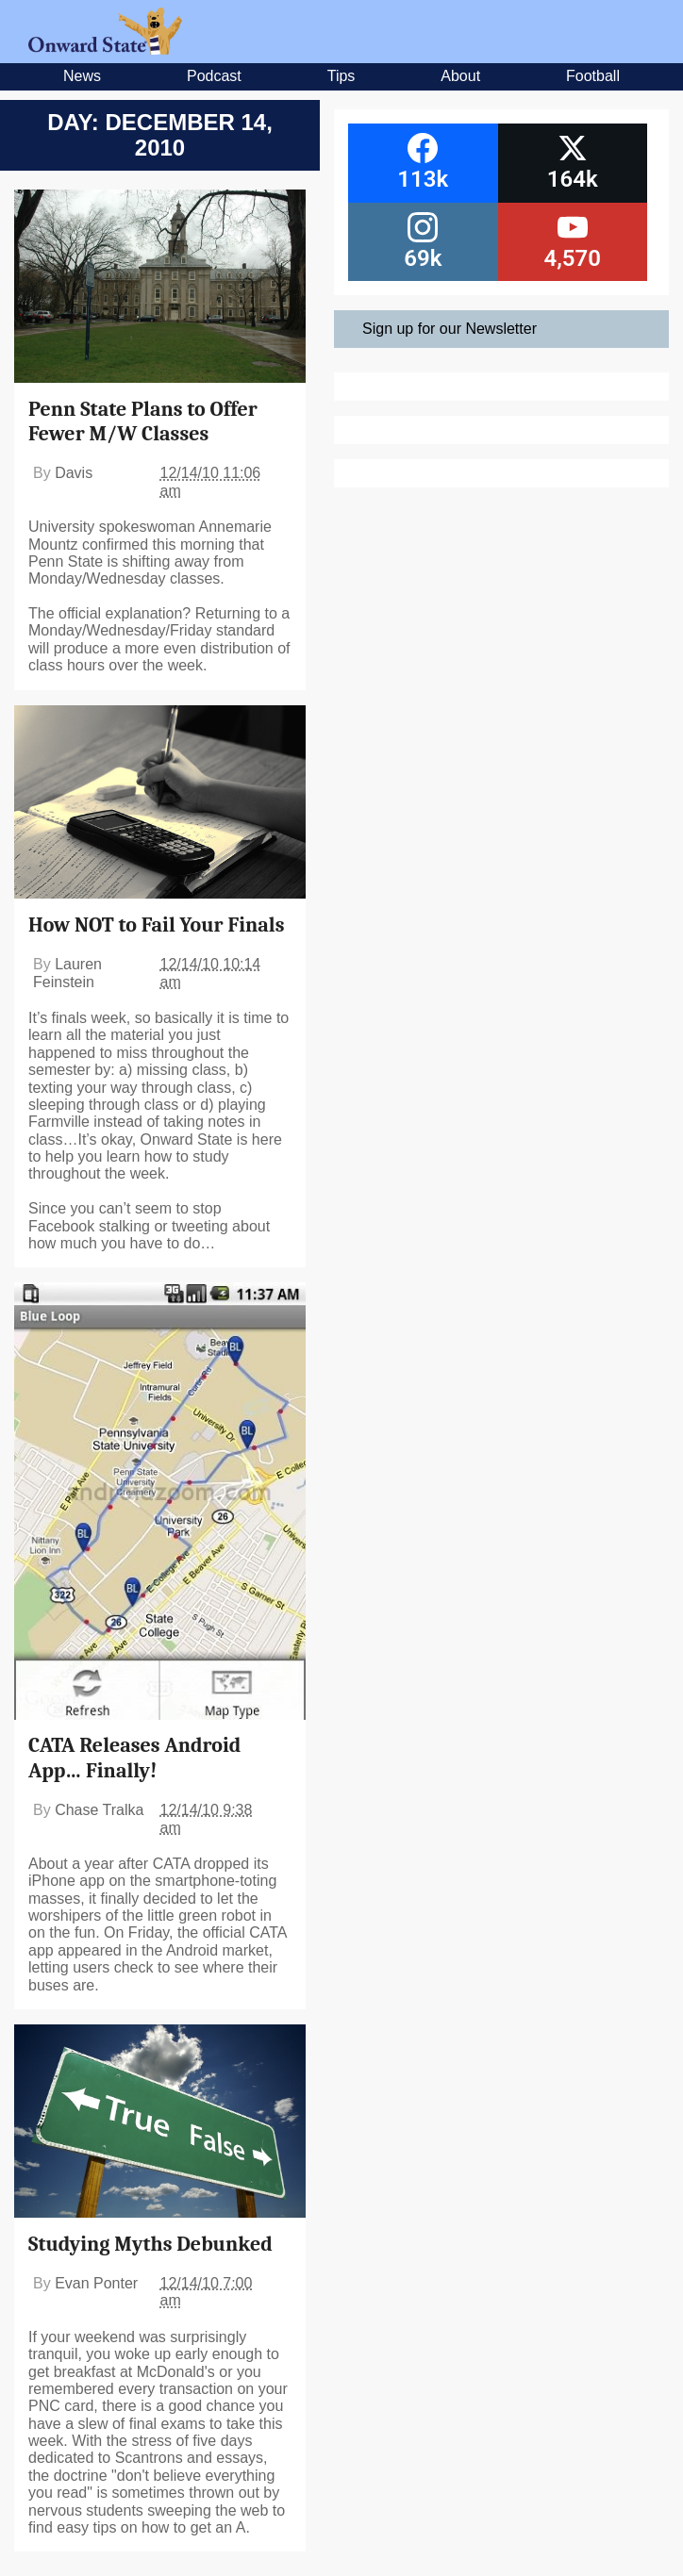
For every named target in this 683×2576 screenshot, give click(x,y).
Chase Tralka (99, 1810)
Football (593, 76)
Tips (341, 76)
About (460, 76)
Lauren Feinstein (67, 972)
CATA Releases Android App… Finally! (134, 1757)
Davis (73, 473)
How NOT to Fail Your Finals (156, 925)
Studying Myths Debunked (150, 2244)
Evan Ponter (96, 2283)
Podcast (214, 76)
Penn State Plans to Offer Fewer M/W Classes (143, 421)
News (82, 76)
